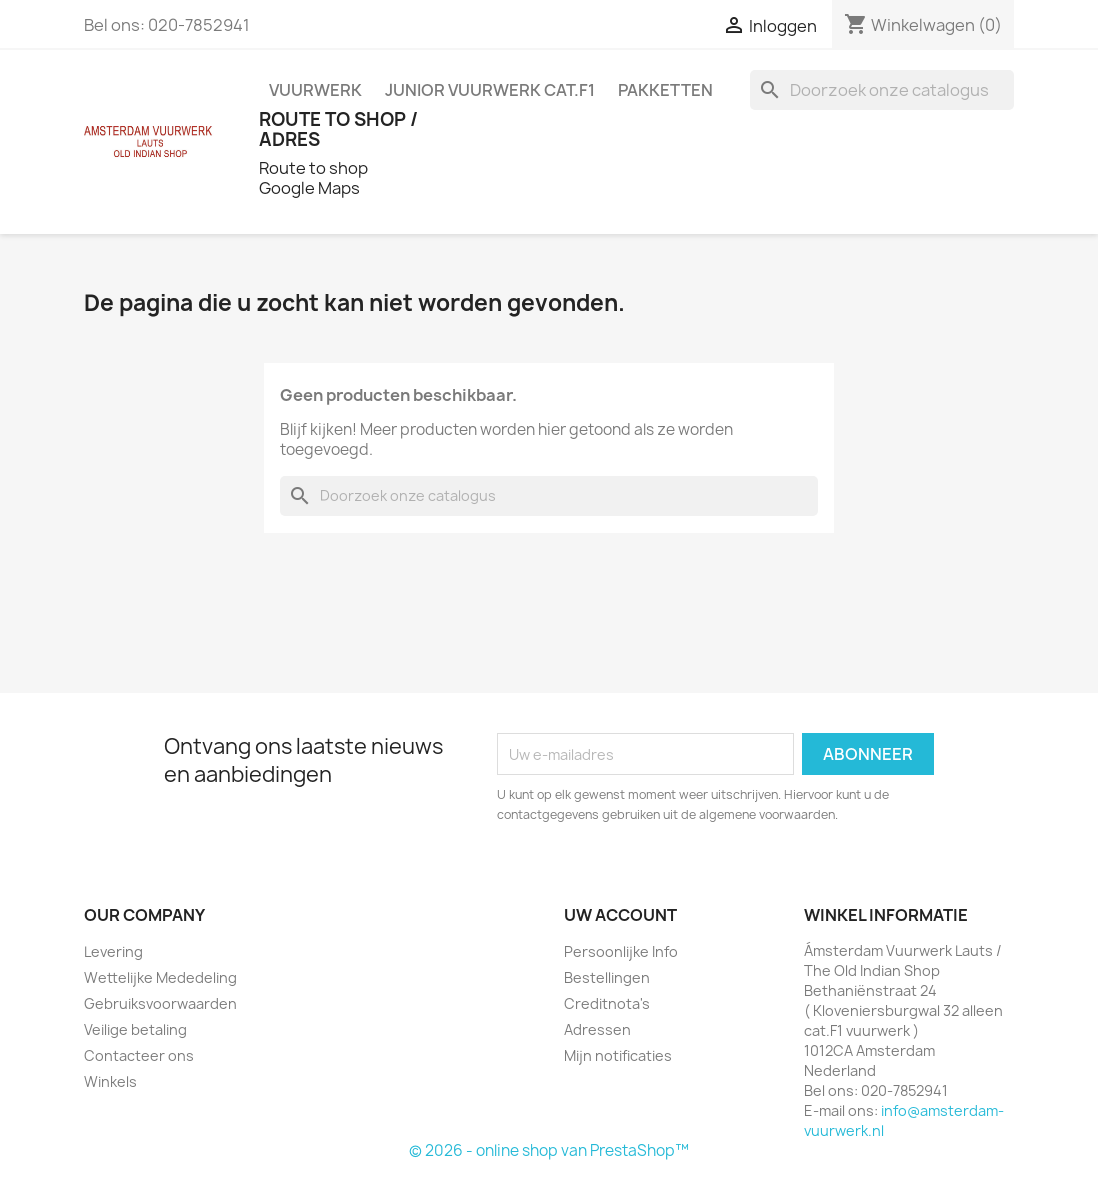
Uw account (620, 915)
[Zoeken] (882, 90)
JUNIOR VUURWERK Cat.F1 (490, 90)
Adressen (597, 1029)
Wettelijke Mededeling (160, 977)
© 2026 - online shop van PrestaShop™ (549, 1150)
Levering (113, 951)
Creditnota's (607, 1003)
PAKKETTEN (665, 90)
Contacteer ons (139, 1055)
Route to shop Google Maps (313, 178)
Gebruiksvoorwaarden (160, 1003)
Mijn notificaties (618, 1055)
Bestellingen (607, 977)
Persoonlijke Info (621, 951)
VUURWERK (315, 90)
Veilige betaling (135, 1029)
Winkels (110, 1081)
